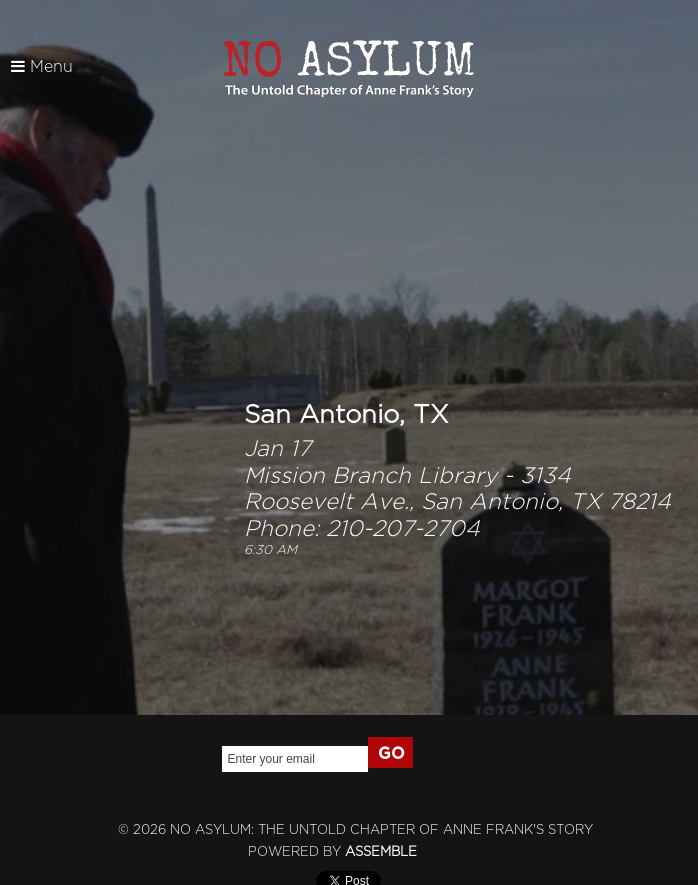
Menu (42, 67)
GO (391, 754)
